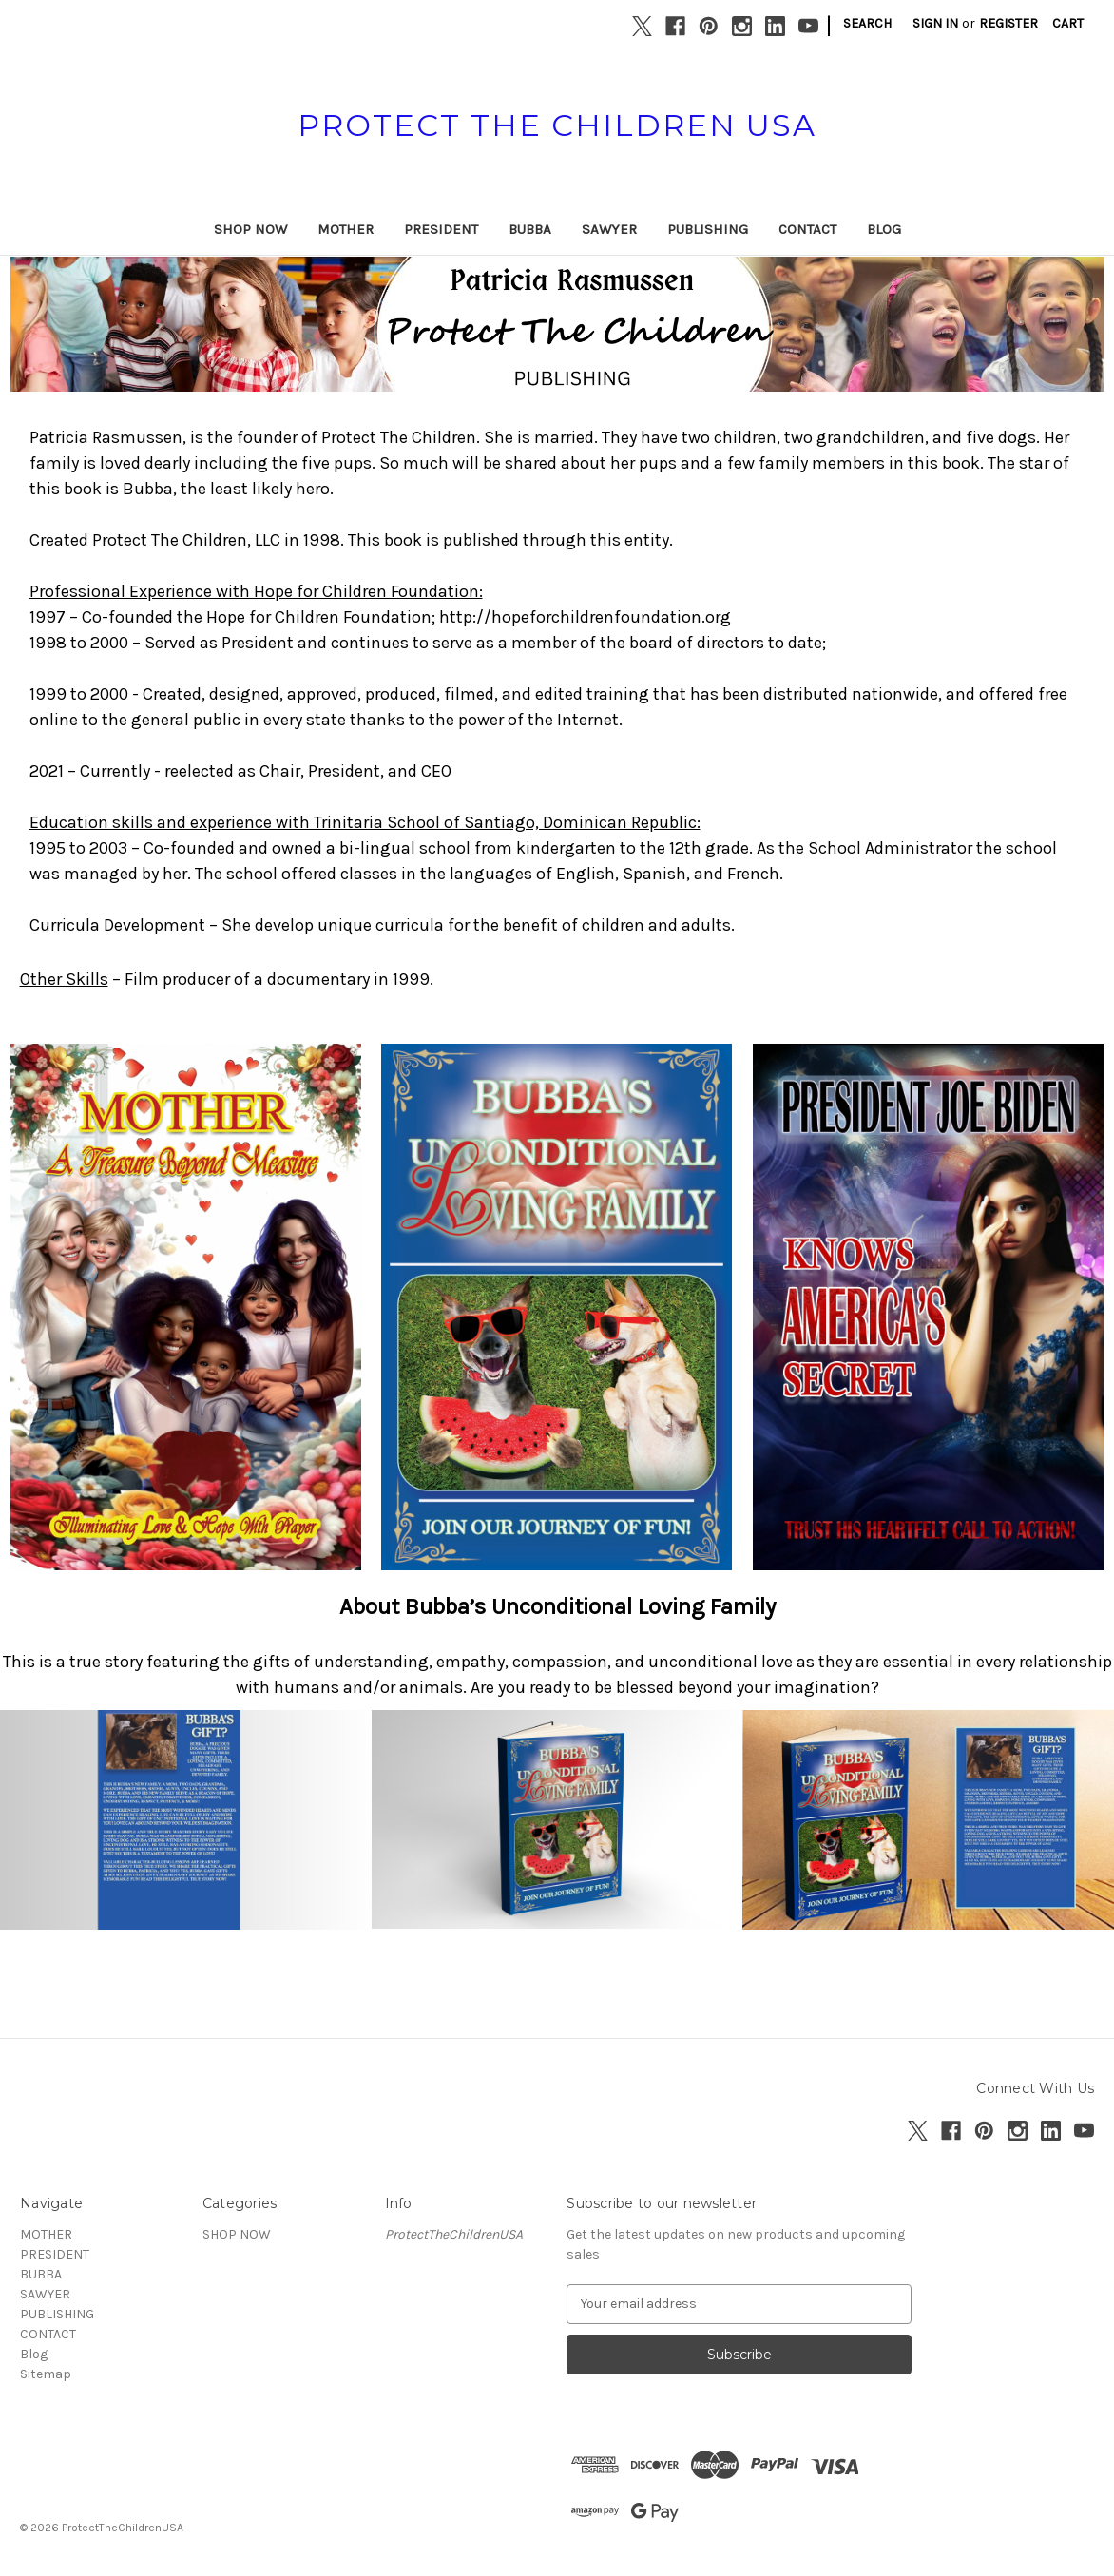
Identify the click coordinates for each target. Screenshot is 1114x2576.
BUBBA (530, 229)
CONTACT (807, 229)
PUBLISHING (707, 229)
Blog (884, 229)
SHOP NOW (250, 229)
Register (1008, 23)
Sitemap (45, 2374)
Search (867, 23)
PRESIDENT (441, 229)
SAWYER (609, 229)
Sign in (935, 23)
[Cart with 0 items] (1068, 23)
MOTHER (345, 229)
